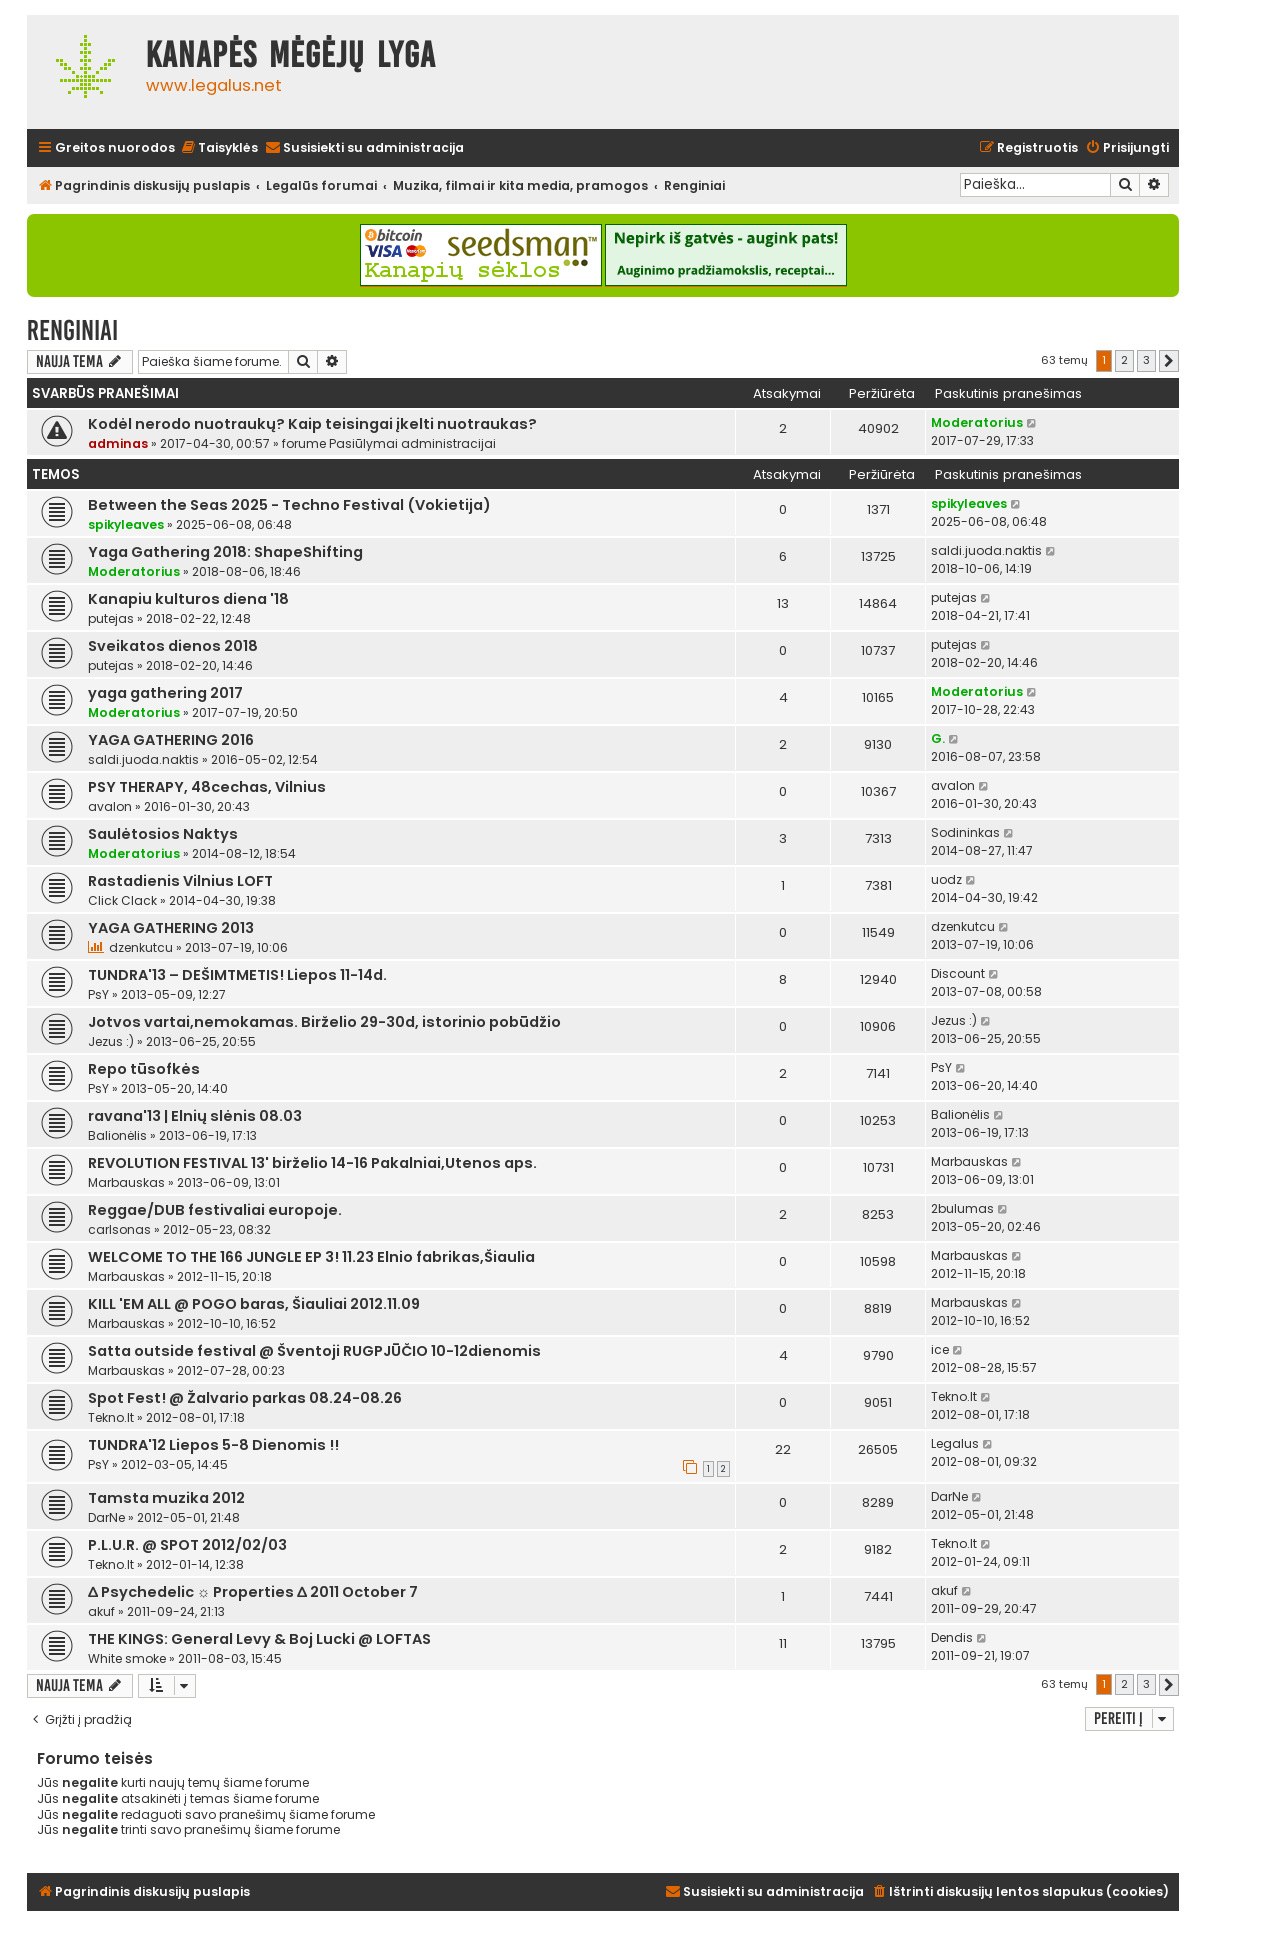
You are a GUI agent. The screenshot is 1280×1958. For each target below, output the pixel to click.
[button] (1169, 361)
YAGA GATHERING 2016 (171, 740)
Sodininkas (965, 832)
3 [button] (1146, 360)
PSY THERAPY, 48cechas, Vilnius (207, 787)
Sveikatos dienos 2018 (173, 646)
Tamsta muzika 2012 (166, 1498)
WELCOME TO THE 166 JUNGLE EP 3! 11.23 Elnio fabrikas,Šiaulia (311, 1257)
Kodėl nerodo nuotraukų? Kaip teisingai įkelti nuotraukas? (312, 424)
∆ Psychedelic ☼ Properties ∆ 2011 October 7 (253, 1592)
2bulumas (962, 1208)
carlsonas (119, 1229)
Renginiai (72, 330)
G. (938, 738)
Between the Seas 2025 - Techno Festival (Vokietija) (289, 505)
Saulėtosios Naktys (163, 834)
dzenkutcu (141, 947)
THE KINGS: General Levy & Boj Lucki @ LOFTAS (259, 1639)
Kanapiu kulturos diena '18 (188, 599)
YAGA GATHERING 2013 (171, 928)
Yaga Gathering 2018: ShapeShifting (225, 552)
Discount (958, 973)
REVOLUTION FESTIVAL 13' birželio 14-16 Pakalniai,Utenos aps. (312, 1163)
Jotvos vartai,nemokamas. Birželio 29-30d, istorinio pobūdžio (324, 1022)
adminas (118, 443)
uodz (946, 879)
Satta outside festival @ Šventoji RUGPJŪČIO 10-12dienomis (314, 1351)
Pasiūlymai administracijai (412, 443)
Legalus (955, 1443)
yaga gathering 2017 (165, 693)
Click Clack (122, 900)
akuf (101, 1611)
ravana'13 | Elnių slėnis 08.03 (195, 1116)
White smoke (127, 1658)
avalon (110, 806)
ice (940, 1349)
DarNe (106, 1517)
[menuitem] (219, 148)
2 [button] (1124, 360)
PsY (98, 994)
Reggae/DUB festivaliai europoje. (215, 1210)
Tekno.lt (111, 1417)
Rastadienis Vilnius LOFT (180, 881)
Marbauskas (126, 1182)
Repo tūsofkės (144, 1069)
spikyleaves (126, 524)
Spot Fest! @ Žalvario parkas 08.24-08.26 (245, 1398)
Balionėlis (117, 1135)
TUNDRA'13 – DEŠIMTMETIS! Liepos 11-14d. (237, 975)
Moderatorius (977, 422)
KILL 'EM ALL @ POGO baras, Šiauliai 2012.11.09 (254, 1304)
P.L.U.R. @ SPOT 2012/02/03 (187, 1545)
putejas (111, 618)
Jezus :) (111, 1041)
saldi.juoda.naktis (986, 550)
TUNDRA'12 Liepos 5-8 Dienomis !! (213, 1445)
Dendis (952, 1637)
